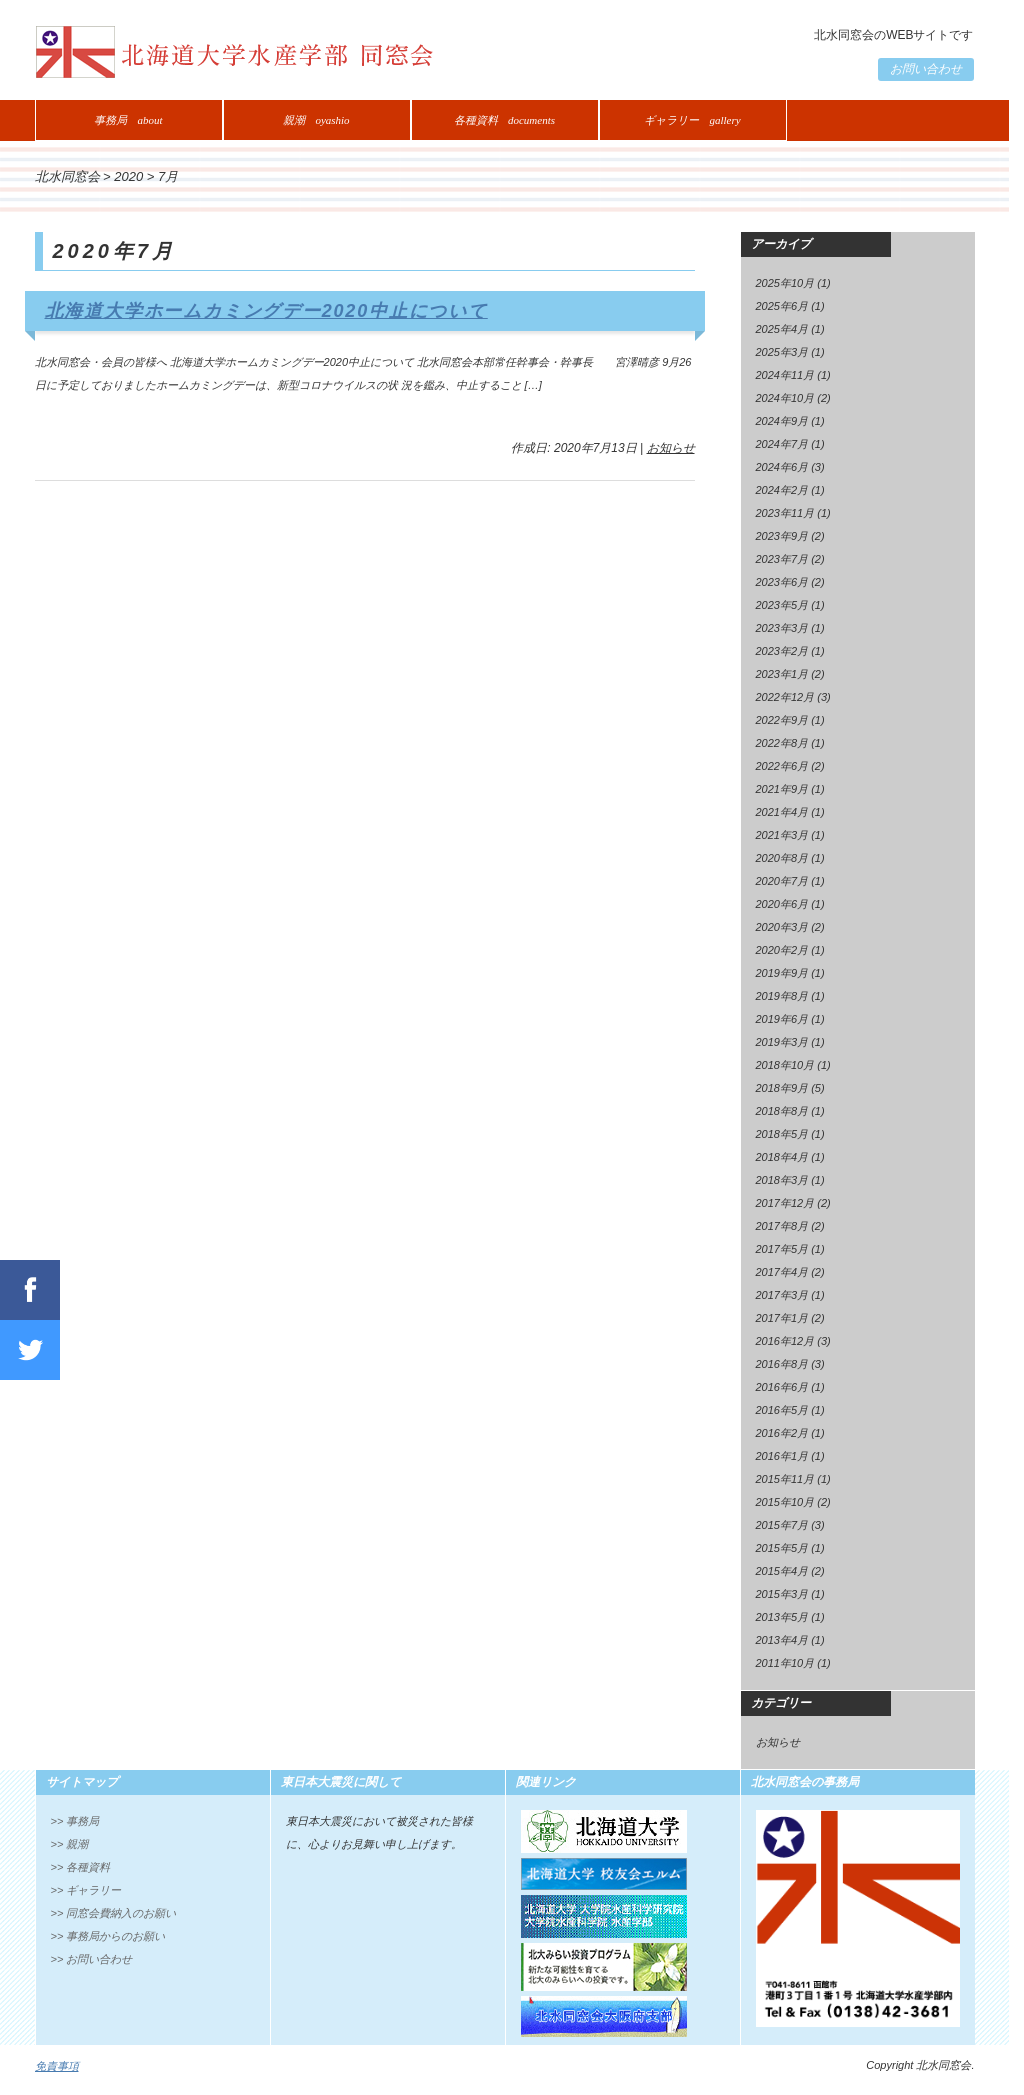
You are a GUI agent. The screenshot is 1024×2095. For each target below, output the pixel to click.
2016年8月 (782, 1364)
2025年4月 (782, 329)
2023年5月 (782, 605)
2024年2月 (782, 490)
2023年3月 (782, 628)
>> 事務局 (75, 1821)
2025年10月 (785, 283)
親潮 (316, 120)
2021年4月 (782, 812)
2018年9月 (782, 1088)
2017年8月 (782, 1226)
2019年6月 (782, 1019)
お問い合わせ (926, 69)
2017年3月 (782, 1295)
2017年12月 (785, 1203)
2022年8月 (782, 743)
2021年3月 (782, 835)
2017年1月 (782, 1318)
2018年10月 (785, 1065)
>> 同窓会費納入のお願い (114, 1913)
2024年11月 (785, 375)
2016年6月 (782, 1387)
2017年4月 (782, 1272)
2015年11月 (785, 1479)
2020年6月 (782, 904)
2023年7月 (782, 559)
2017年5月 (782, 1249)
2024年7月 (782, 444)
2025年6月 (782, 306)
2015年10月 (785, 1502)
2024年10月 (785, 398)
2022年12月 (785, 697)
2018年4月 (782, 1157)
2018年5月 (782, 1134)
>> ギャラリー (86, 1890)
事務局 (128, 120)
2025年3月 (782, 352)
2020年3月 (782, 927)
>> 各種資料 (81, 1867)
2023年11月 (785, 513)
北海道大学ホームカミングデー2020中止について (266, 311)
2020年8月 (782, 858)
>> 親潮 (70, 1844)
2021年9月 (782, 789)
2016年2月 (782, 1433)
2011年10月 (785, 1663)
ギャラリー (692, 120)
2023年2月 (782, 651)
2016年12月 (785, 1341)
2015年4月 (782, 1571)
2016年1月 (782, 1456)
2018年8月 (782, 1111)
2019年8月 (782, 996)
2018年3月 (782, 1180)
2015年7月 (782, 1525)
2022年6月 (782, 766)
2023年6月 (782, 582)
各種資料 (504, 120)
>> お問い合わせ (92, 1959)
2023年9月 (782, 536)
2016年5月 (782, 1410)
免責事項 (57, 2066)
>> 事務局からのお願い (108, 1936)
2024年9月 (782, 421)
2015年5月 (782, 1548)
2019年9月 (782, 973)
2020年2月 (782, 950)
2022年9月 (782, 720)
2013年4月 (782, 1640)
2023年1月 (782, 674)
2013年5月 (782, 1617)
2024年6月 (782, 467)
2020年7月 (782, 881)
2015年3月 (782, 1594)
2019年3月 (782, 1042)
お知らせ (671, 448)
